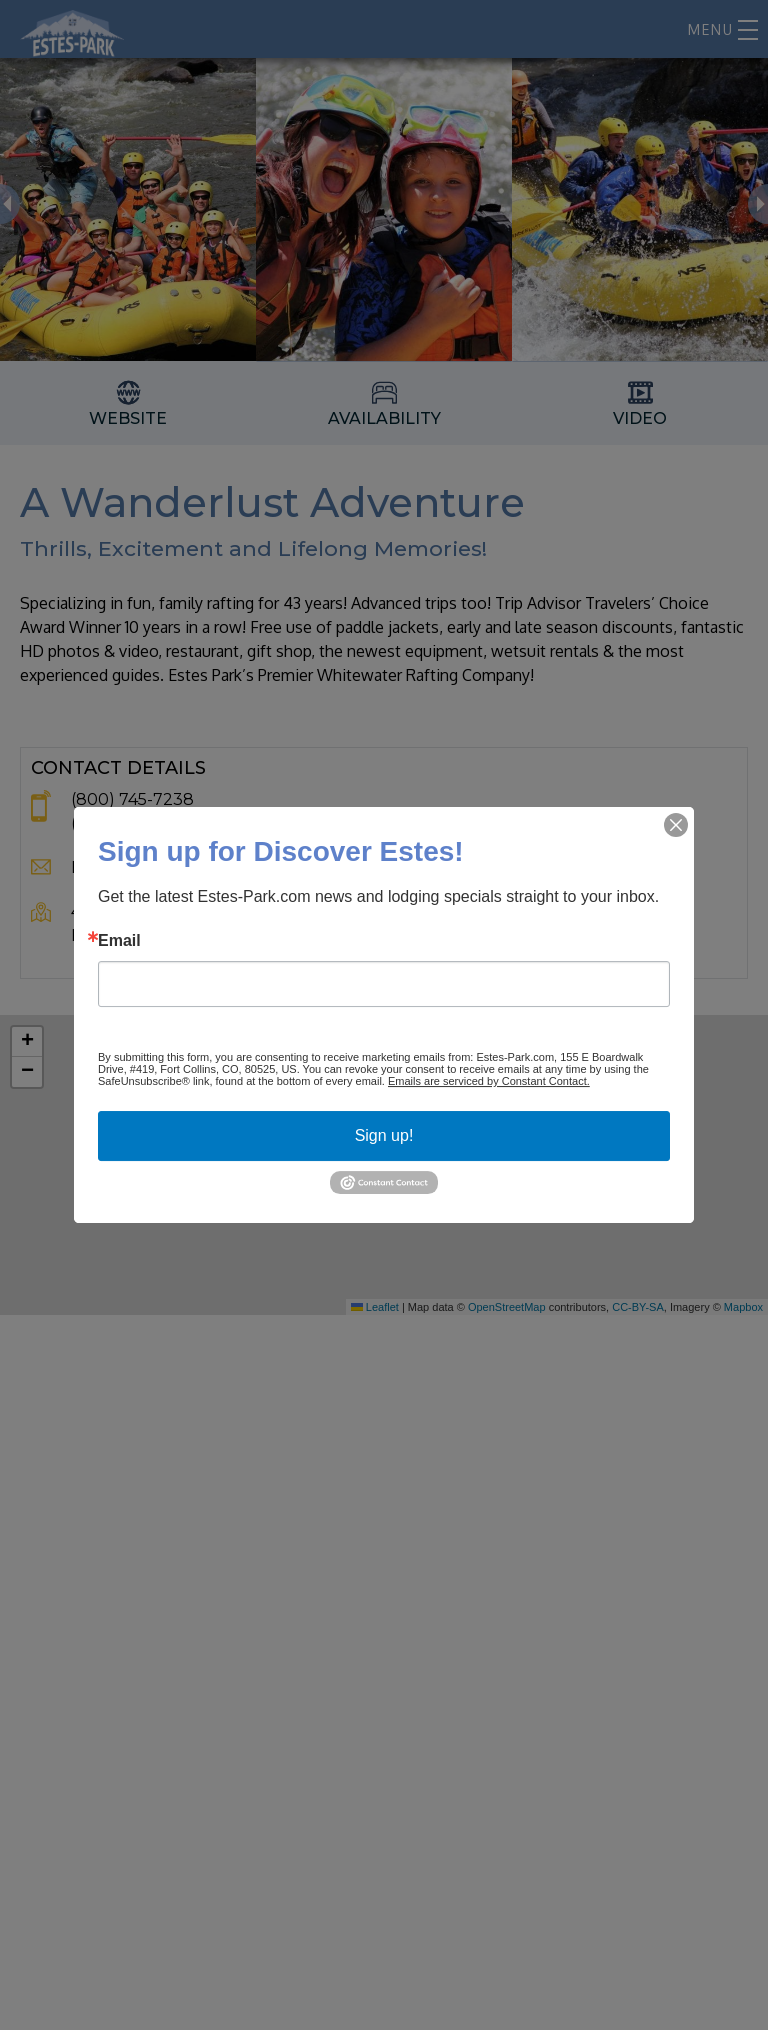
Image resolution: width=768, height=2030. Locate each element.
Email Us (105, 867)
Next (758, 204)
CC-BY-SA (638, 1307)
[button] (384, 1165)
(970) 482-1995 (130, 823)
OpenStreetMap (507, 1307)
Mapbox (743, 1307)
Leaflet (375, 1307)
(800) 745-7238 (132, 799)
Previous (10, 204)
